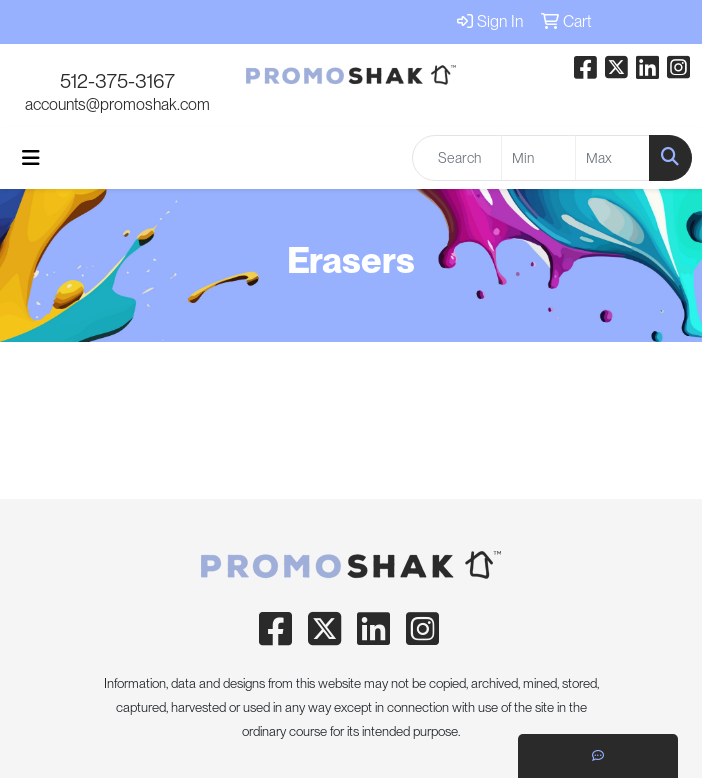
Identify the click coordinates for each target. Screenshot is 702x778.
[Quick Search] (457, 158)
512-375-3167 (117, 81)
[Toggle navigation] (31, 158)
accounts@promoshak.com (117, 104)
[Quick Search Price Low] (538, 158)
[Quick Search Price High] (612, 158)
